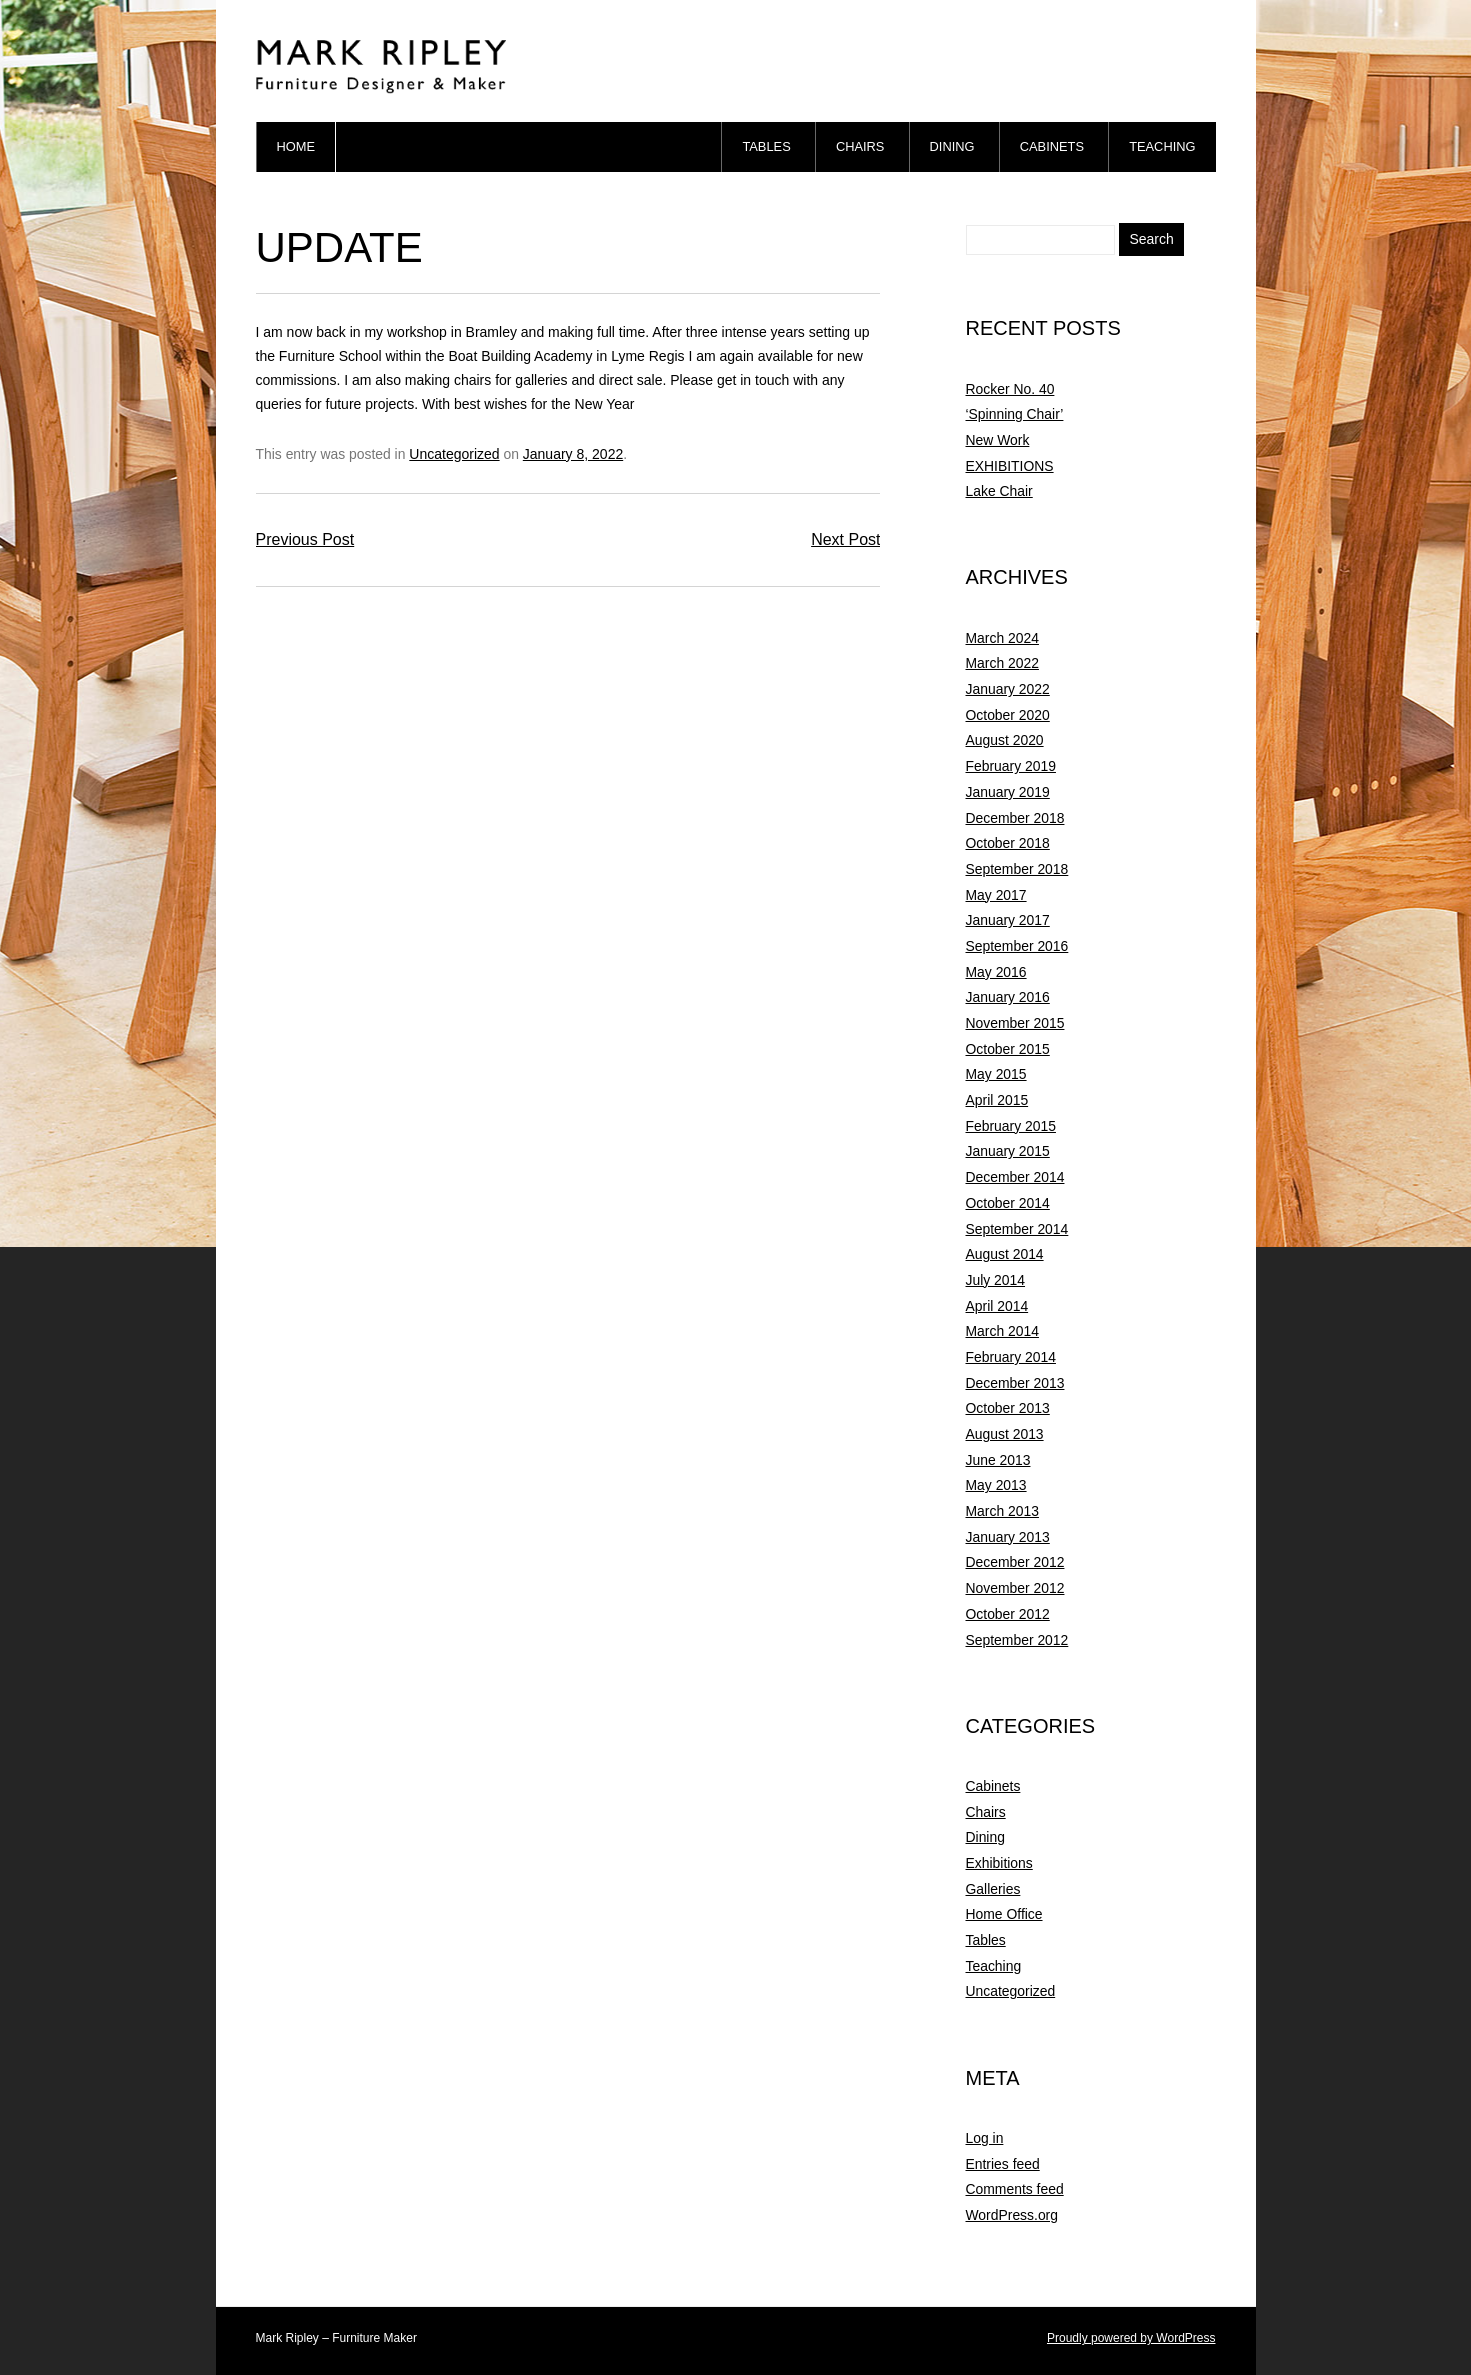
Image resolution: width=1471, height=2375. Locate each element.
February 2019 (1011, 766)
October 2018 (1008, 843)
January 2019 (1008, 792)
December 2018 (1015, 818)
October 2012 (1008, 1614)
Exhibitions (999, 1863)
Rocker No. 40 (1010, 389)
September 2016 (1017, 946)
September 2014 (1017, 1229)
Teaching (1162, 146)
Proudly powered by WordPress (1131, 2338)
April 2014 (997, 1306)
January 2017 (1008, 920)
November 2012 (1015, 1588)
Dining (952, 146)
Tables (766, 146)
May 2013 (996, 1485)
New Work (998, 440)
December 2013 (1015, 1383)
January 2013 (1008, 1537)
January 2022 (1008, 689)
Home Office (1004, 1914)
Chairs (860, 146)
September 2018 (1017, 869)
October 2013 (1008, 1408)
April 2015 (997, 1100)
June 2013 (998, 1460)
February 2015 (1011, 1126)
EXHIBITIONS (1010, 466)
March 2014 (1002, 1331)
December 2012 (1015, 1562)
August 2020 (1005, 740)
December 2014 (1015, 1177)
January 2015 (1008, 1151)
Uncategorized (454, 454)
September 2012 (1017, 1640)
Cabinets (1052, 146)
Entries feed (1003, 2164)
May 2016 (996, 972)
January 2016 (1008, 997)
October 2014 (1008, 1203)
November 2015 (1015, 1023)
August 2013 (1005, 1434)
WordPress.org (1012, 2215)
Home (296, 146)
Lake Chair (999, 491)
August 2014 (1005, 1254)
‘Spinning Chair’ (1015, 414)
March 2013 (1002, 1511)
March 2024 (1002, 638)
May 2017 (996, 895)
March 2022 (1002, 663)
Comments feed (1015, 2189)
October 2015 (1008, 1049)
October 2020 (1008, 715)
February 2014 (1011, 1357)
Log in (985, 2138)
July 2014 (996, 1280)
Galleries (993, 1889)
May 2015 (996, 1074)
